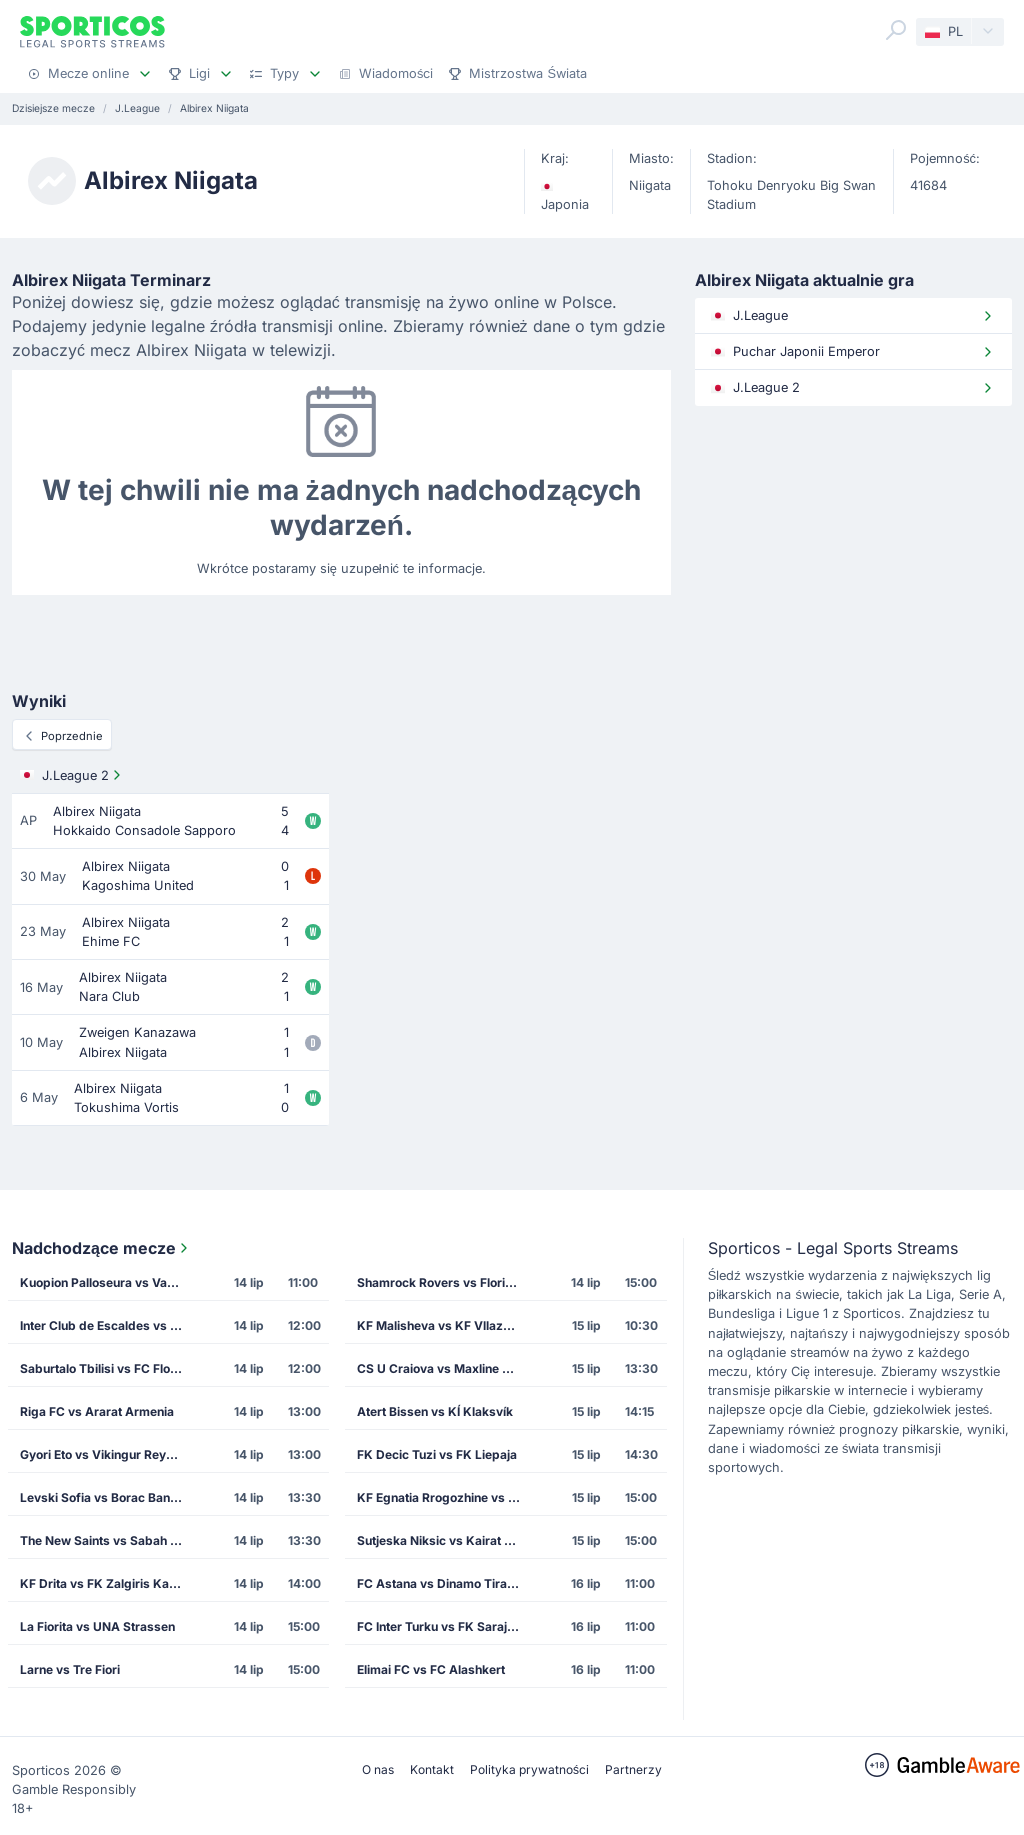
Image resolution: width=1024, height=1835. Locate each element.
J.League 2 (72, 775)
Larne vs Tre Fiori (70, 1669)
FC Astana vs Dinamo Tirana (439, 1583)
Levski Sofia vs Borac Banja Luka (107, 1497)
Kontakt (432, 1769)
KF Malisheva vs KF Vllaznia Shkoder (444, 1325)
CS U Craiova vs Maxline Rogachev (444, 1368)
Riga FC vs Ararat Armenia (97, 1411)
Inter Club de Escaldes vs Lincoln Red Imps (107, 1325)
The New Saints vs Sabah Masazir (107, 1540)
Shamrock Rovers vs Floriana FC (444, 1282)
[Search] (896, 30)
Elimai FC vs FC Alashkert (431, 1669)
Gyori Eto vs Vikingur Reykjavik (107, 1454)
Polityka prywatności (529, 1769)
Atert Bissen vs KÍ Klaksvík (435, 1411)
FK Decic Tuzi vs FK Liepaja (437, 1454)
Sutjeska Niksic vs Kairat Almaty (444, 1540)
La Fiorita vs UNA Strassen (97, 1626)
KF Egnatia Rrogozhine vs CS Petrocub (444, 1497)
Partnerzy (633, 1769)
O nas (378, 1769)
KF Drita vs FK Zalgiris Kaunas (107, 1583)
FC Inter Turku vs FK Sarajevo (442, 1626)
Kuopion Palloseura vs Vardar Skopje (107, 1282)
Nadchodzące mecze (102, 1248)
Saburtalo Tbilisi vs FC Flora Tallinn (107, 1368)
